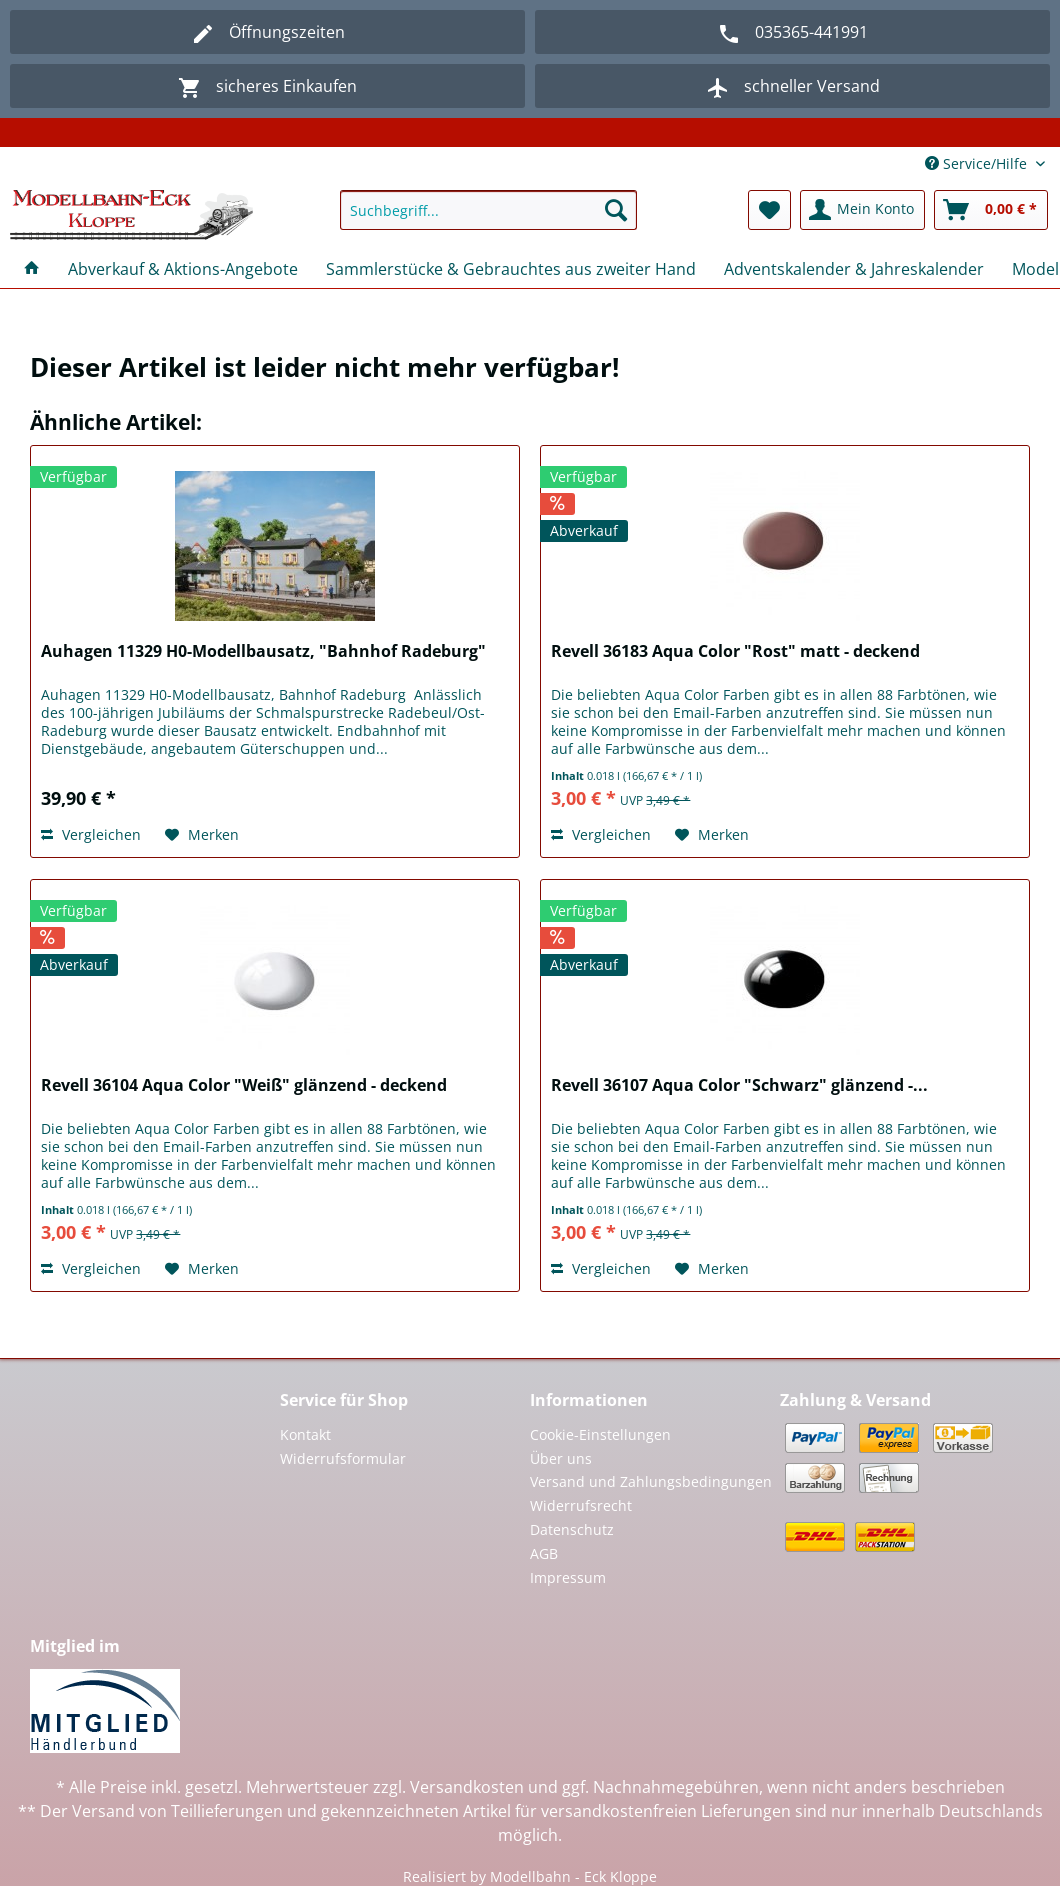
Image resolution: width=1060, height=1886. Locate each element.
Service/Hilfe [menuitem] (978, 163)
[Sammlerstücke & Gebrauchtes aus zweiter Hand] (511, 269)
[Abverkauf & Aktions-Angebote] (183, 269)
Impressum (568, 1577)
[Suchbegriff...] (488, 210)
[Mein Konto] (862, 210)
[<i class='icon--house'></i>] (32, 269)
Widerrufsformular (343, 1458)
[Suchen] (616, 210)
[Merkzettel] (769, 210)
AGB (544, 1553)
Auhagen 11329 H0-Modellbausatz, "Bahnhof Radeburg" (263, 651)
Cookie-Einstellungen (600, 1434)
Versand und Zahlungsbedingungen (651, 1481)
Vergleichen (91, 834)
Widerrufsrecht (581, 1505)
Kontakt (305, 1434)
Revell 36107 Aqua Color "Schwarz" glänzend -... (739, 1085)
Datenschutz (572, 1529)
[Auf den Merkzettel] (202, 835)
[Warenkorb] (991, 210)
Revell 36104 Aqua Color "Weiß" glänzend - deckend (244, 1085)
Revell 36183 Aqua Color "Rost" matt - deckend (735, 651)
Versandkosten (467, 1787)
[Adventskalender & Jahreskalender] (854, 269)
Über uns (561, 1458)
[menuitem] (488, 219)
